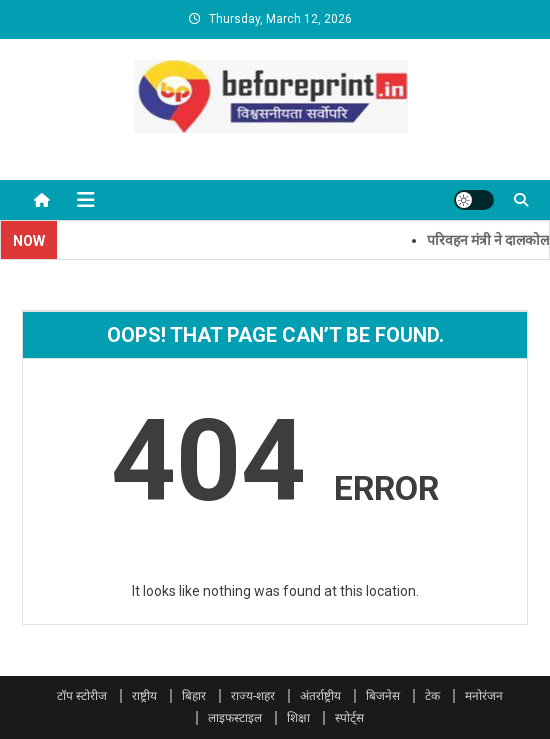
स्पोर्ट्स (349, 718)
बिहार (194, 696)
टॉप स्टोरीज (82, 696)
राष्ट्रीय (144, 696)
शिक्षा (298, 718)
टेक (432, 696)
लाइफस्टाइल (235, 718)
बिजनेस (383, 696)
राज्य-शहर (253, 696)
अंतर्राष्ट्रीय (320, 696)
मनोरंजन (484, 696)
